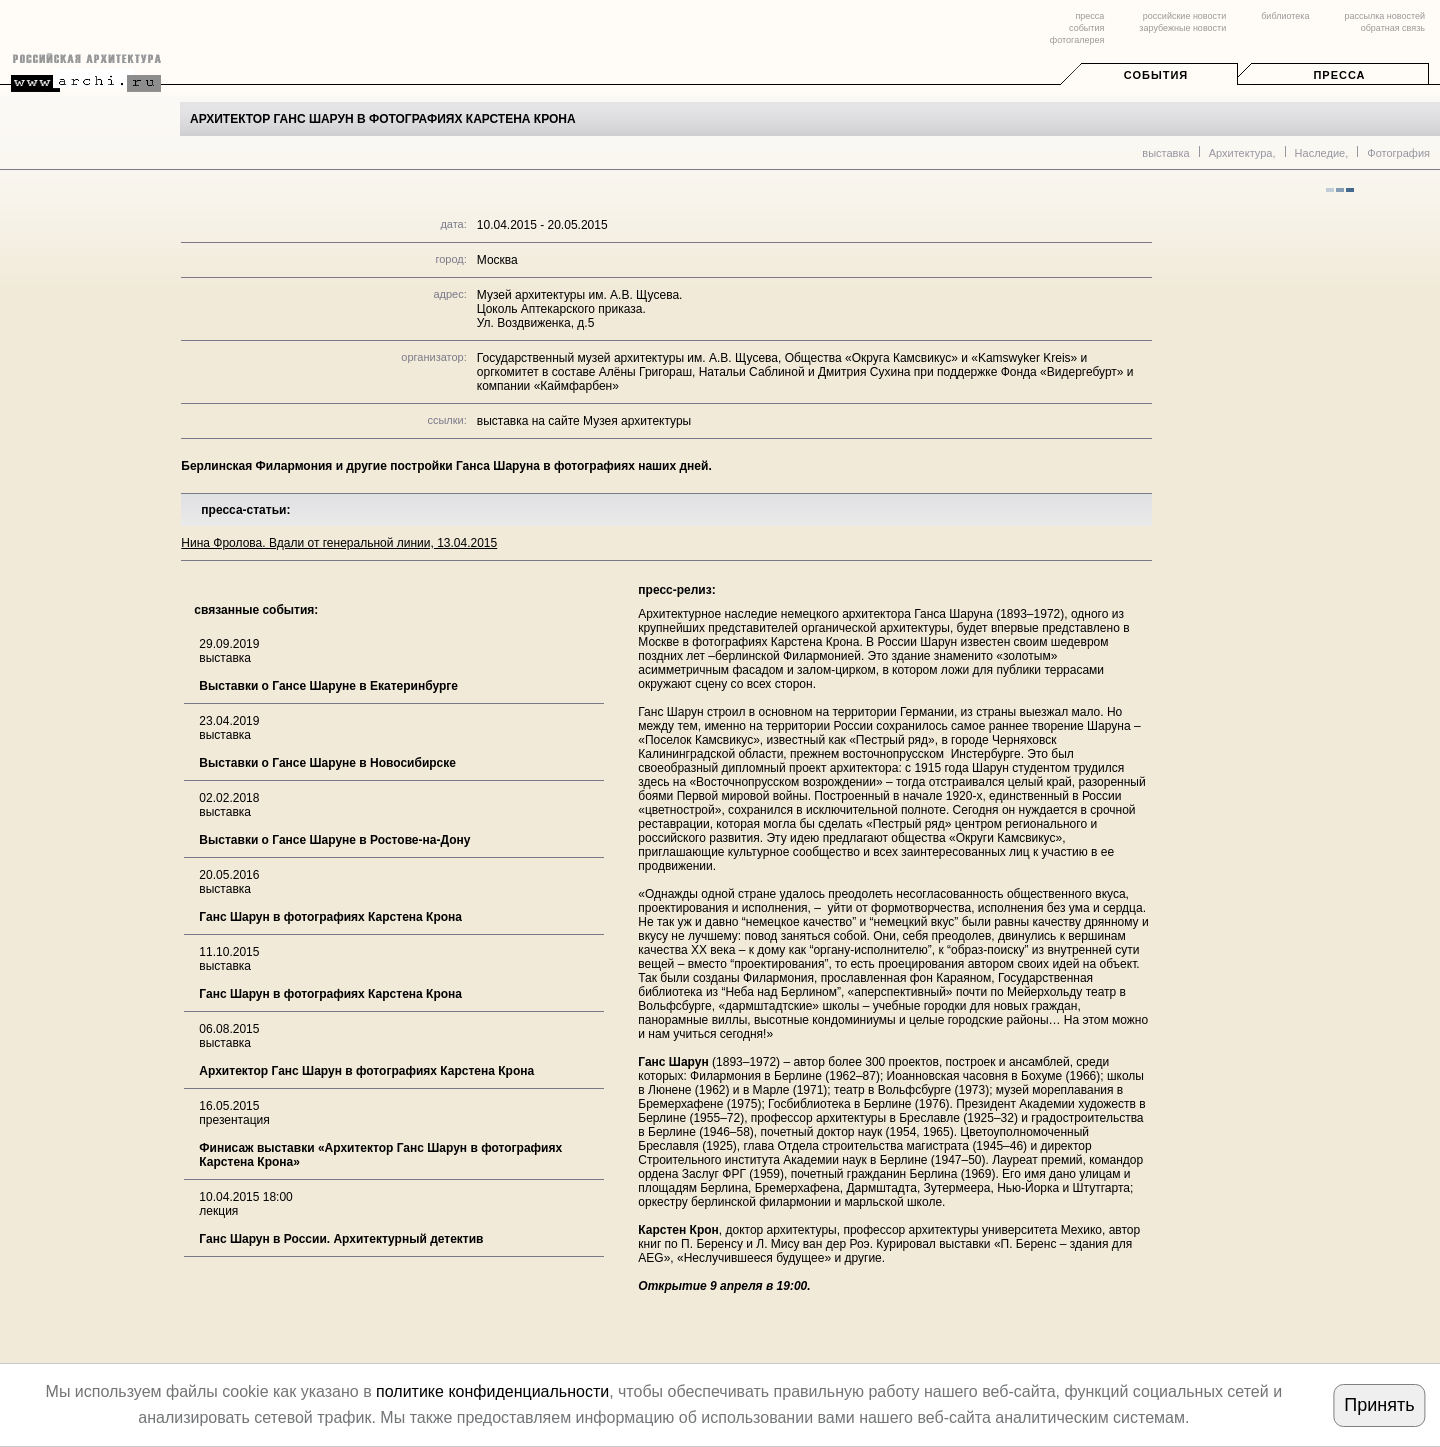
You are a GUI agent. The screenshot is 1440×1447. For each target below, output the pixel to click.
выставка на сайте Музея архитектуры (584, 421)
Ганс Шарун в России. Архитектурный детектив (341, 1239)
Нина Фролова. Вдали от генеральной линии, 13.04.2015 (339, 543)
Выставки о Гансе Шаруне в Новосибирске (327, 763)
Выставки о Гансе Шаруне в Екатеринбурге (328, 686)
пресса (1089, 16)
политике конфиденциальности (492, 1391)
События (1156, 75)
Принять (1379, 1405)
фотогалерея (1077, 40)
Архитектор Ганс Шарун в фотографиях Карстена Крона (366, 1071)
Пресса (1339, 75)
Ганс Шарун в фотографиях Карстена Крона (330, 917)
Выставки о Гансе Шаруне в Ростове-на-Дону (334, 840)
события (1086, 28)
